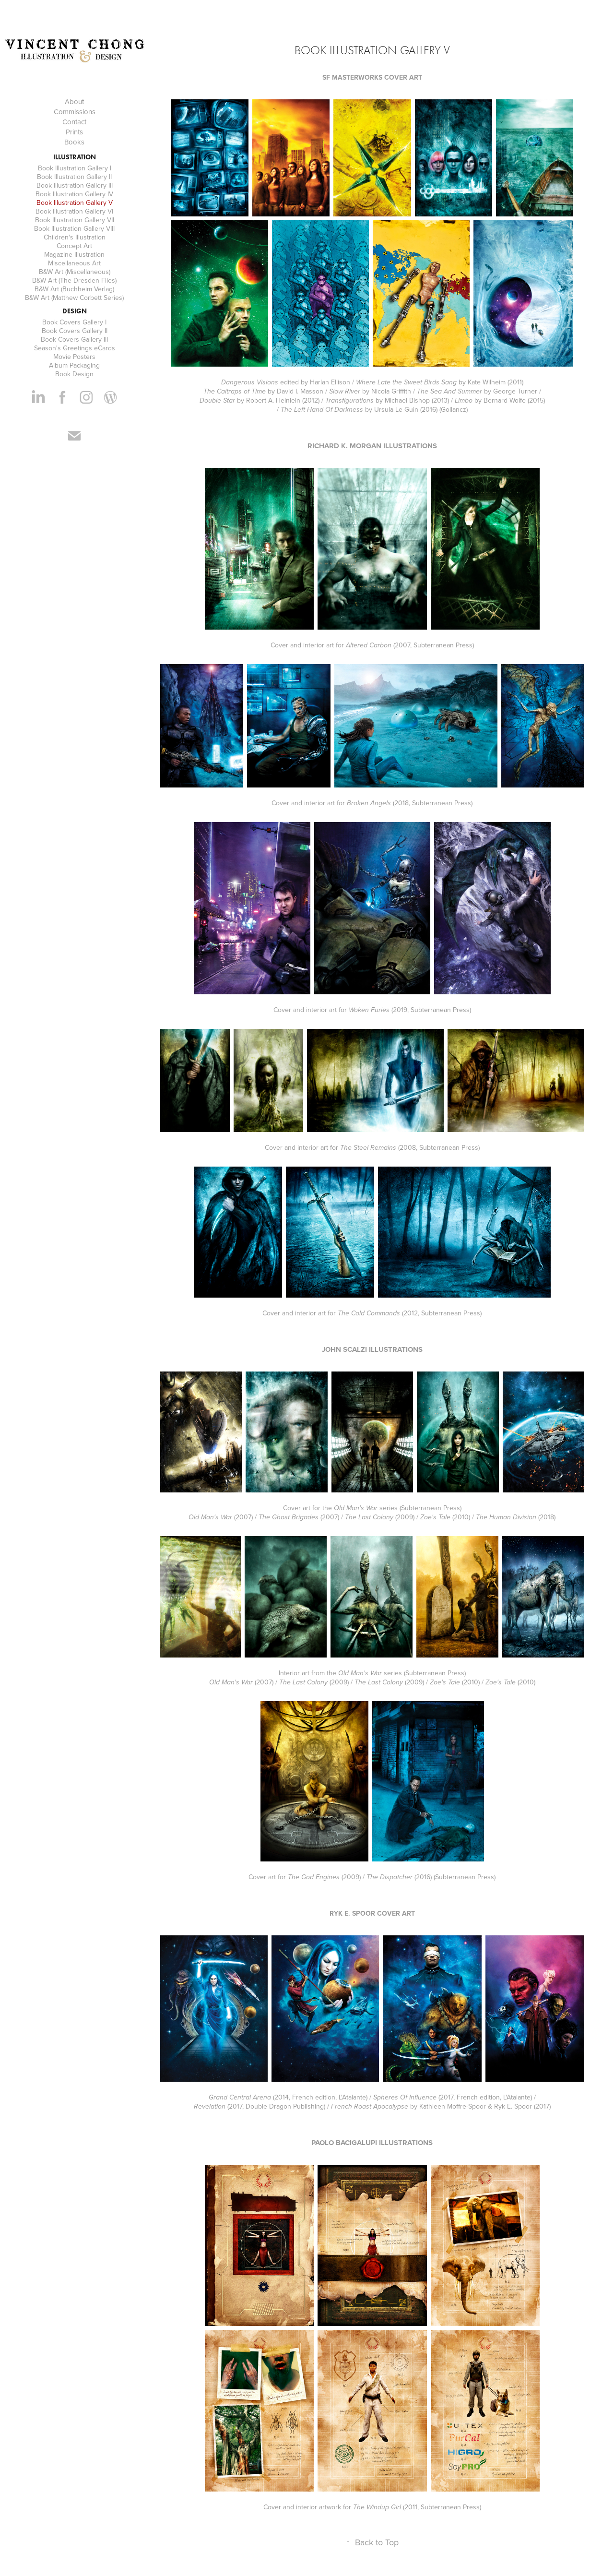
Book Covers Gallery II (74, 330)
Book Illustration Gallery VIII (74, 228)
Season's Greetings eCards (74, 348)
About (74, 101)
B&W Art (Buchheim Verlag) (74, 289)
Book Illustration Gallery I (74, 168)
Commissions (74, 112)
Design (74, 311)
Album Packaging (74, 365)
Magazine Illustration (74, 254)
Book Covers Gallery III (74, 339)
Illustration (74, 157)
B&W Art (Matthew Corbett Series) (74, 297)
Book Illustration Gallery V (74, 202)
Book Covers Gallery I (74, 322)
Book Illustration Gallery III (74, 185)
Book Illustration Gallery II (74, 176)
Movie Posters (74, 356)
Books (74, 142)
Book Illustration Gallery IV (74, 194)
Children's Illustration (75, 237)
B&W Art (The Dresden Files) (74, 280)
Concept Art (74, 245)
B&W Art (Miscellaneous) (74, 271)
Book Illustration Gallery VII (74, 220)
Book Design (74, 374)
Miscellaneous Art (74, 263)
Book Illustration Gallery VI (74, 211)
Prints (74, 132)
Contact (74, 122)
